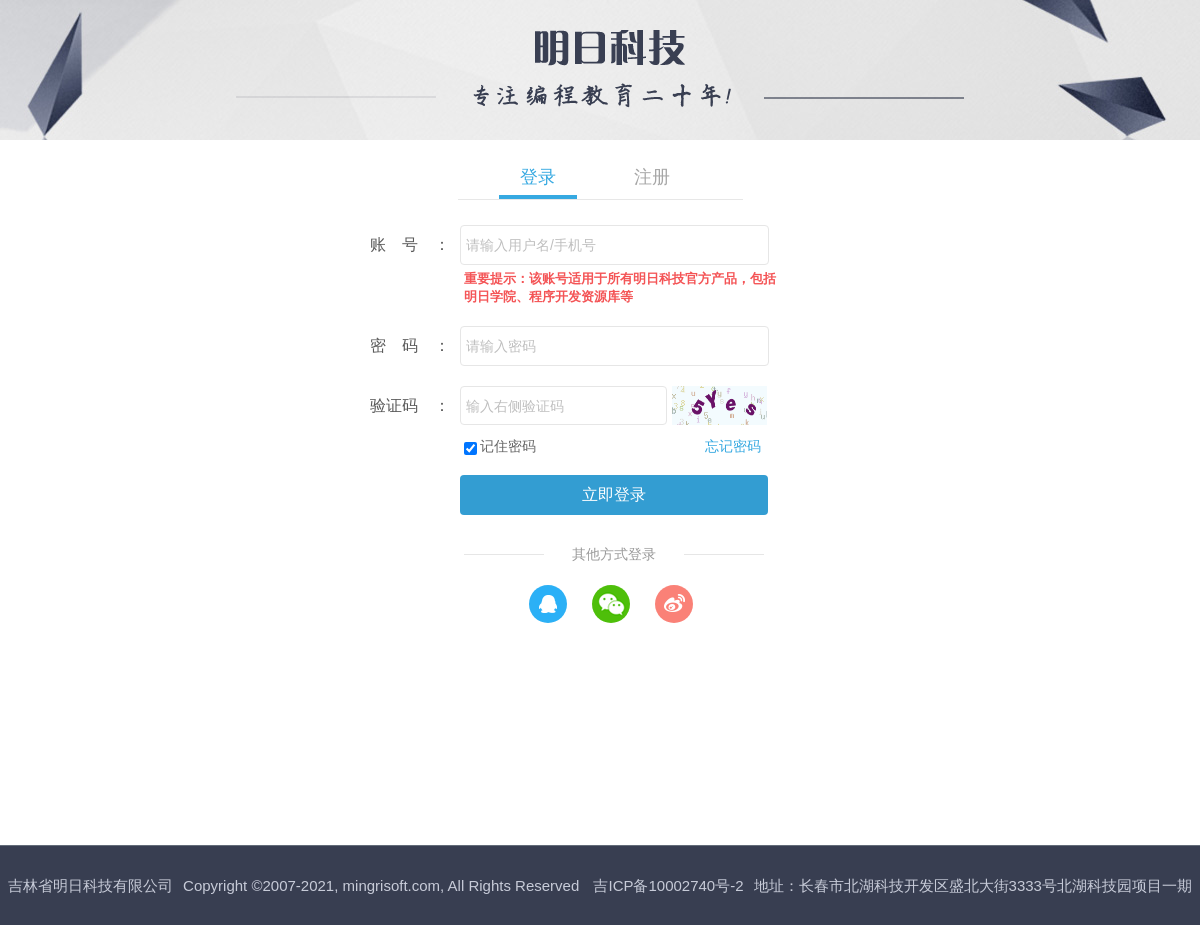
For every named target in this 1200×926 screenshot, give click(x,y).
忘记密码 (733, 446)
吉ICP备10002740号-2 (668, 885)
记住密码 (508, 446)
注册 (652, 177)
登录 (538, 177)
